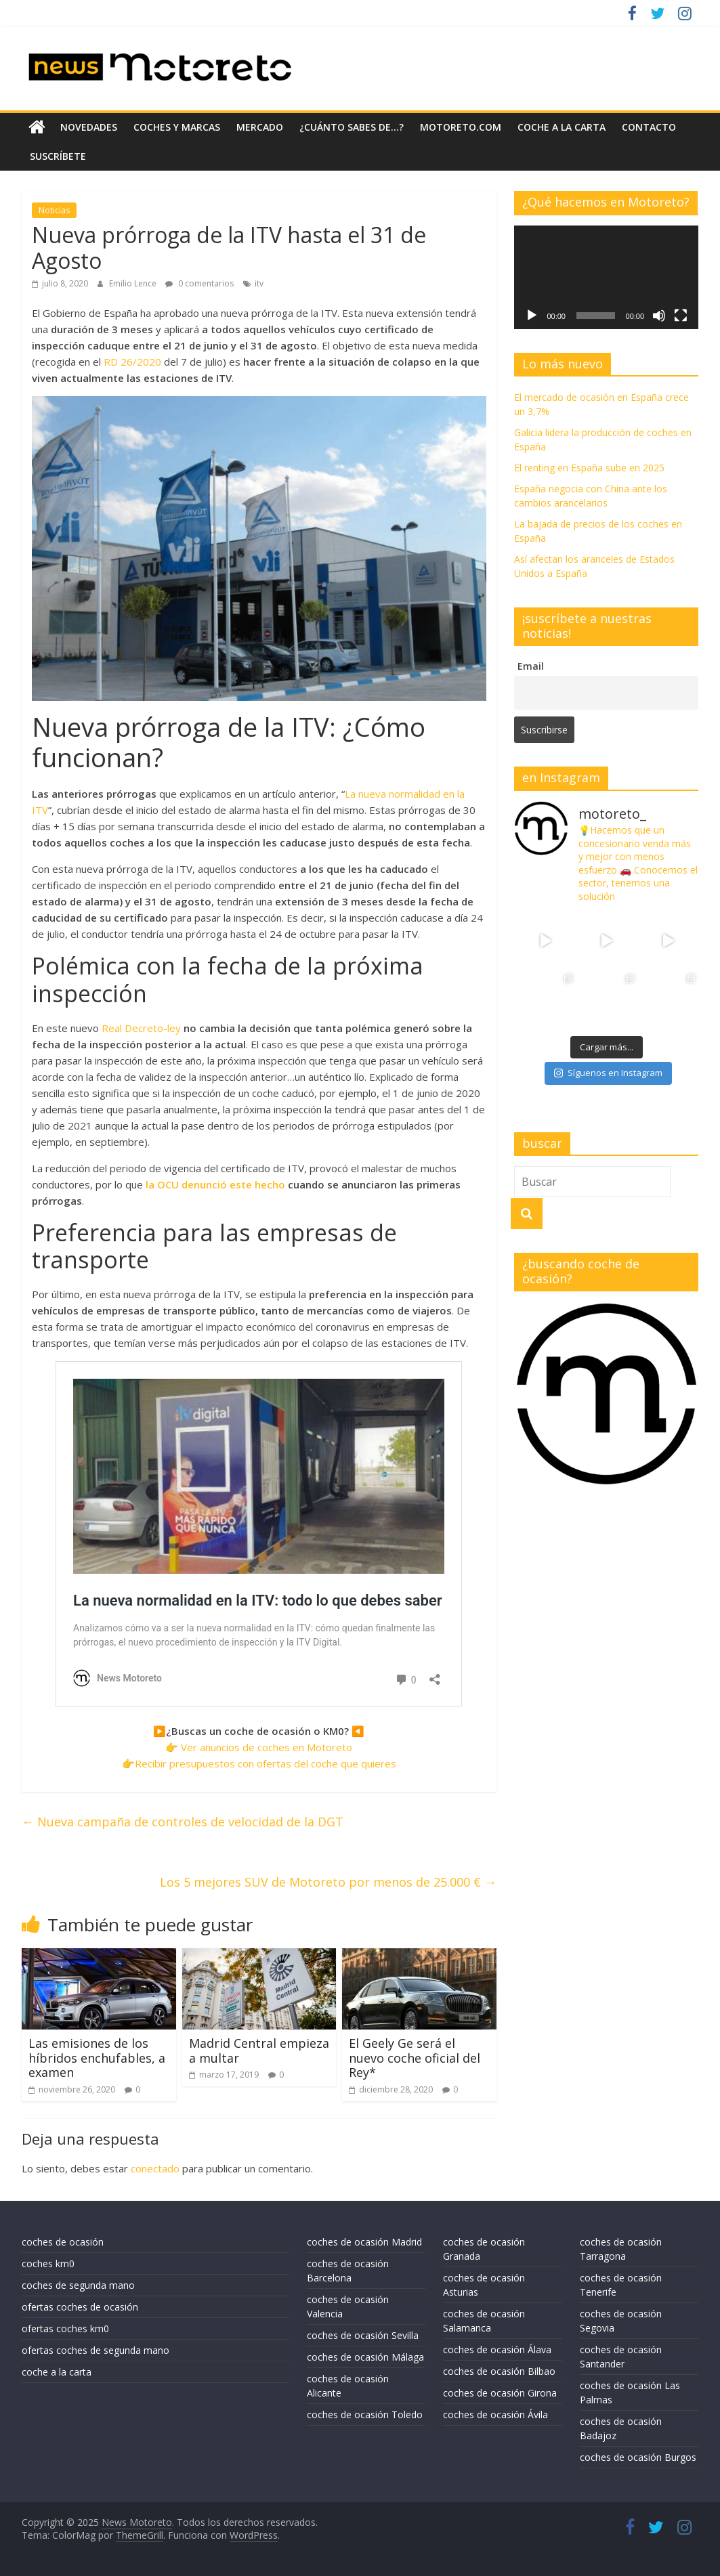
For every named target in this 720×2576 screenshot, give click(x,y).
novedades (88, 127)
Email (530, 666)
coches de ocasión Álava (497, 2349)
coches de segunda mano (78, 2285)
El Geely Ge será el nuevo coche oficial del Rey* (414, 2057)
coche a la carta (561, 127)
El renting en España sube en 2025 (589, 467)
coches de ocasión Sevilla (363, 2335)
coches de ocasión (63, 2241)
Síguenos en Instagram (608, 1073)
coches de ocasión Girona (500, 2392)
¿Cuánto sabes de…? (351, 127)
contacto (649, 127)
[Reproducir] (531, 315)
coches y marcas (176, 127)
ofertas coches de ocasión (80, 2306)
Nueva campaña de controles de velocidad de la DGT (182, 1821)
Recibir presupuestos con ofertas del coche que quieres (265, 1763)
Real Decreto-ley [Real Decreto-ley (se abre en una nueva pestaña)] (141, 1028)
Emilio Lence (133, 283)
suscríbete (58, 156)
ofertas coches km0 (65, 2328)
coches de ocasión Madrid (364, 2241)
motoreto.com (460, 127)
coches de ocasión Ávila (495, 2414)
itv (259, 283)
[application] (606, 277)
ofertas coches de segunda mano (95, 2350)
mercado (259, 127)
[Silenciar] (659, 315)
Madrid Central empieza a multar (259, 2050)
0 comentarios (199, 283)
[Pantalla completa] (680, 315)
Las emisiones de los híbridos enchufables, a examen (96, 2057)
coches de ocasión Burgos (638, 2457)
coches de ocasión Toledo (365, 2414)
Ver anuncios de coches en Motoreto (266, 1747)
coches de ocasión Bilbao (499, 2371)
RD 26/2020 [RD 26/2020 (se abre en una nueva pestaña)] (132, 361)
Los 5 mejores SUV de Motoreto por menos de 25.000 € (328, 1882)
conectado (155, 2168)
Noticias (54, 210)
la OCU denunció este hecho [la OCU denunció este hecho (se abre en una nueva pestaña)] (217, 1184)
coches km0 (48, 2263)
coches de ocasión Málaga (365, 2356)
